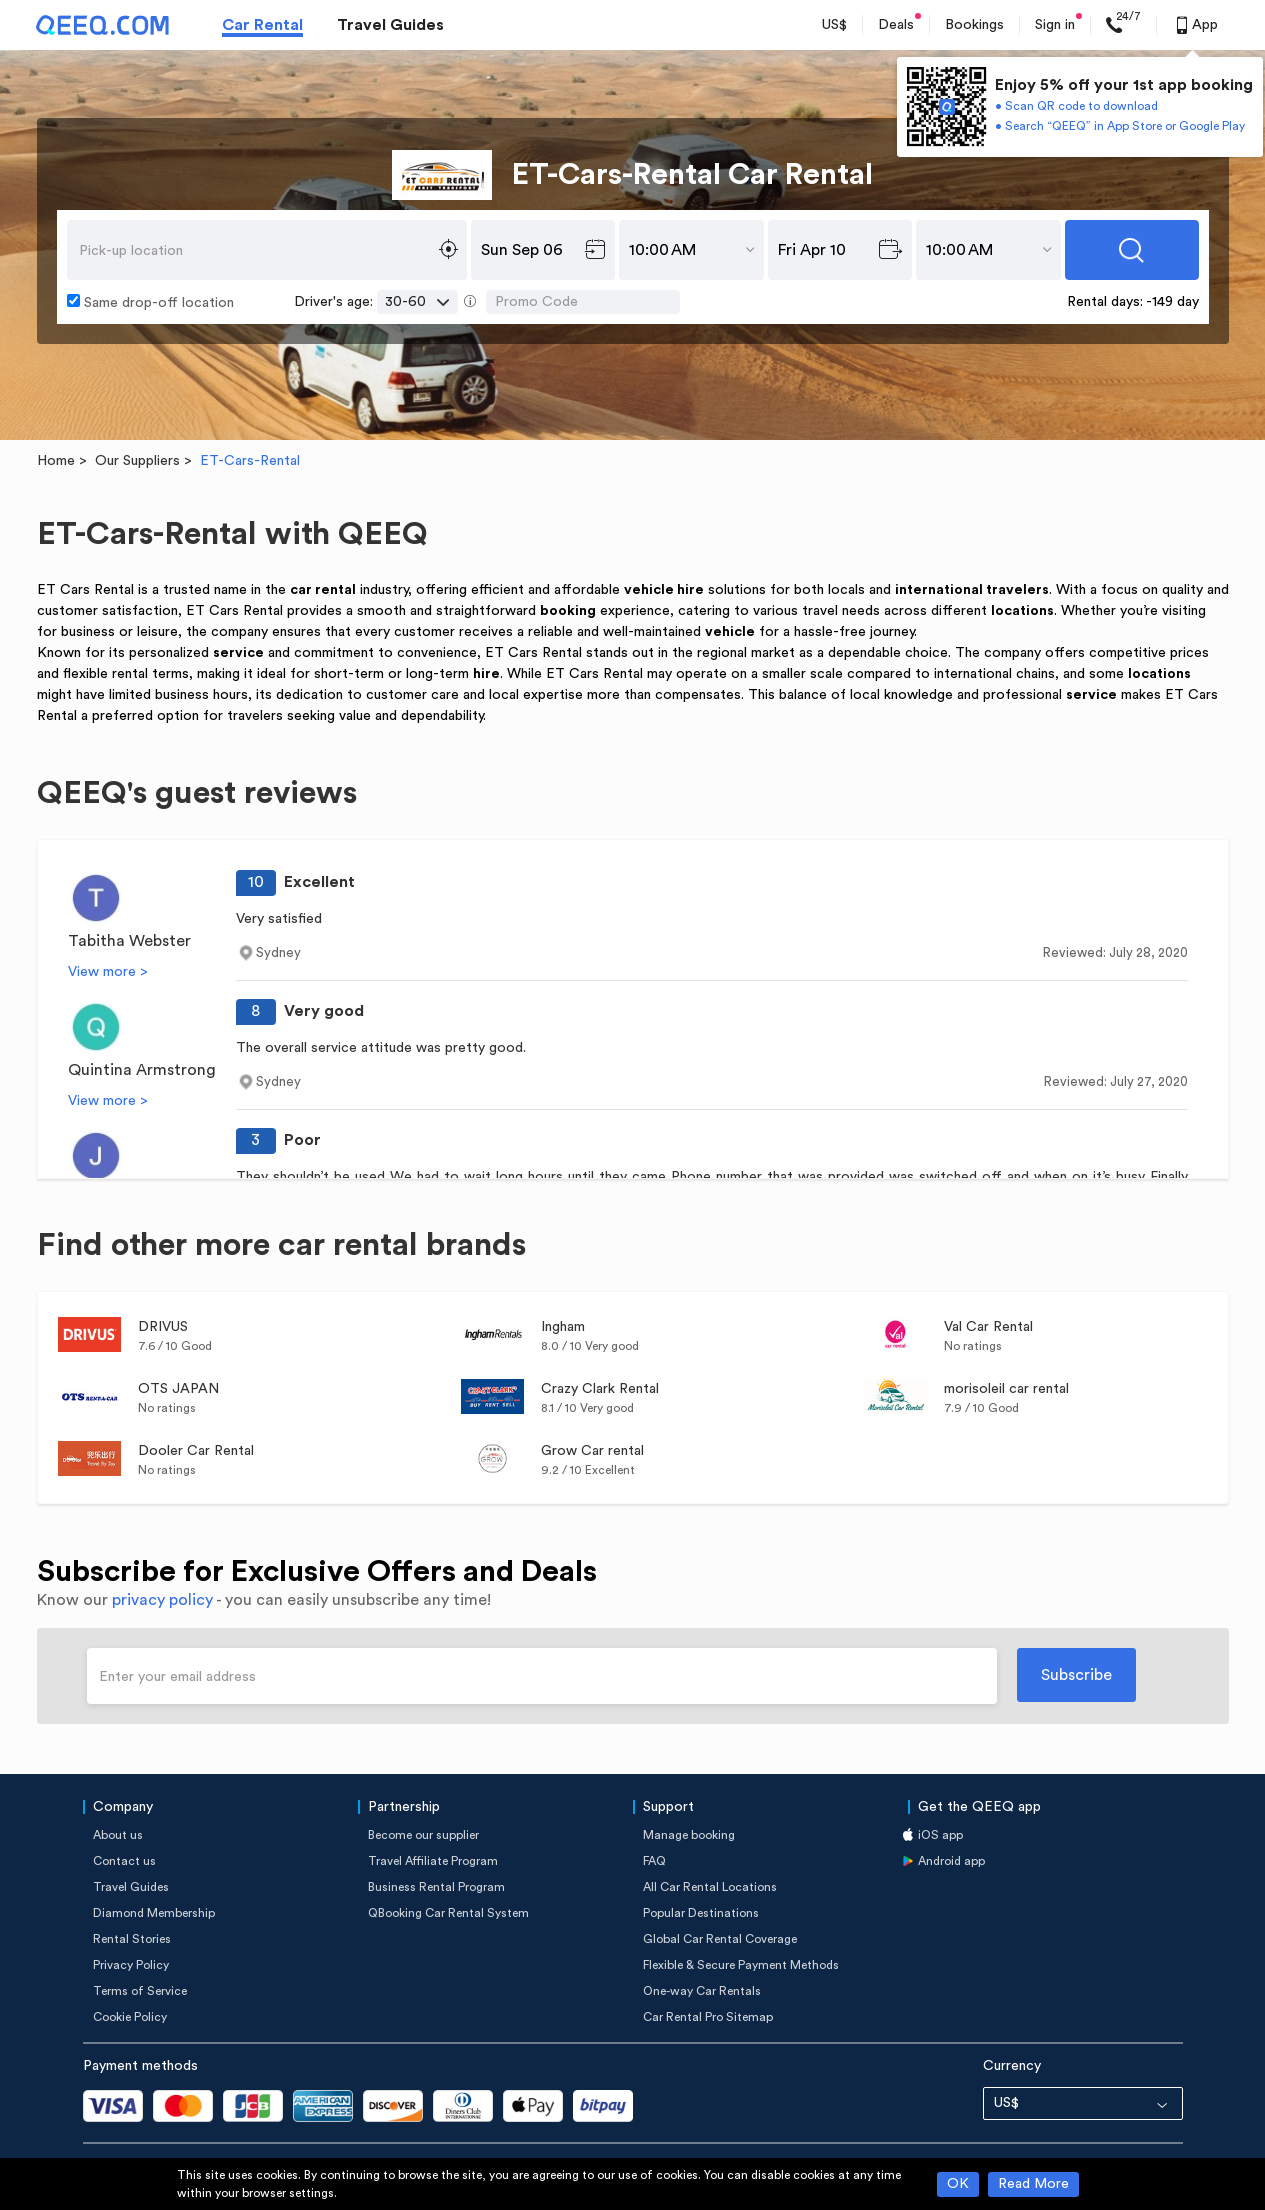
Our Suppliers (137, 461)
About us (118, 1835)
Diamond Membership (154, 1913)
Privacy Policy (131, 1965)
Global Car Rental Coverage (720, 1939)
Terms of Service (140, 1991)
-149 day (1172, 302)
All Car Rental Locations (710, 1887)
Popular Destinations (701, 1913)
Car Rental (262, 25)
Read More (1033, 2184)
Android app (951, 1861)
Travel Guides (390, 25)
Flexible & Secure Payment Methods (741, 1965)
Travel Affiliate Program (433, 1861)
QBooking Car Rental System (448, 1913)
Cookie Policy (130, 2017)
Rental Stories (132, 1939)
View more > (108, 972)
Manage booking (689, 1835)
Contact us (124, 1861)
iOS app (940, 1835)
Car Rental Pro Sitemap (708, 2017)
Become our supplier (423, 1835)
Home (56, 461)
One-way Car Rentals (702, 1991)
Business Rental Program (436, 1887)
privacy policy (162, 1600)
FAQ (654, 1861)
